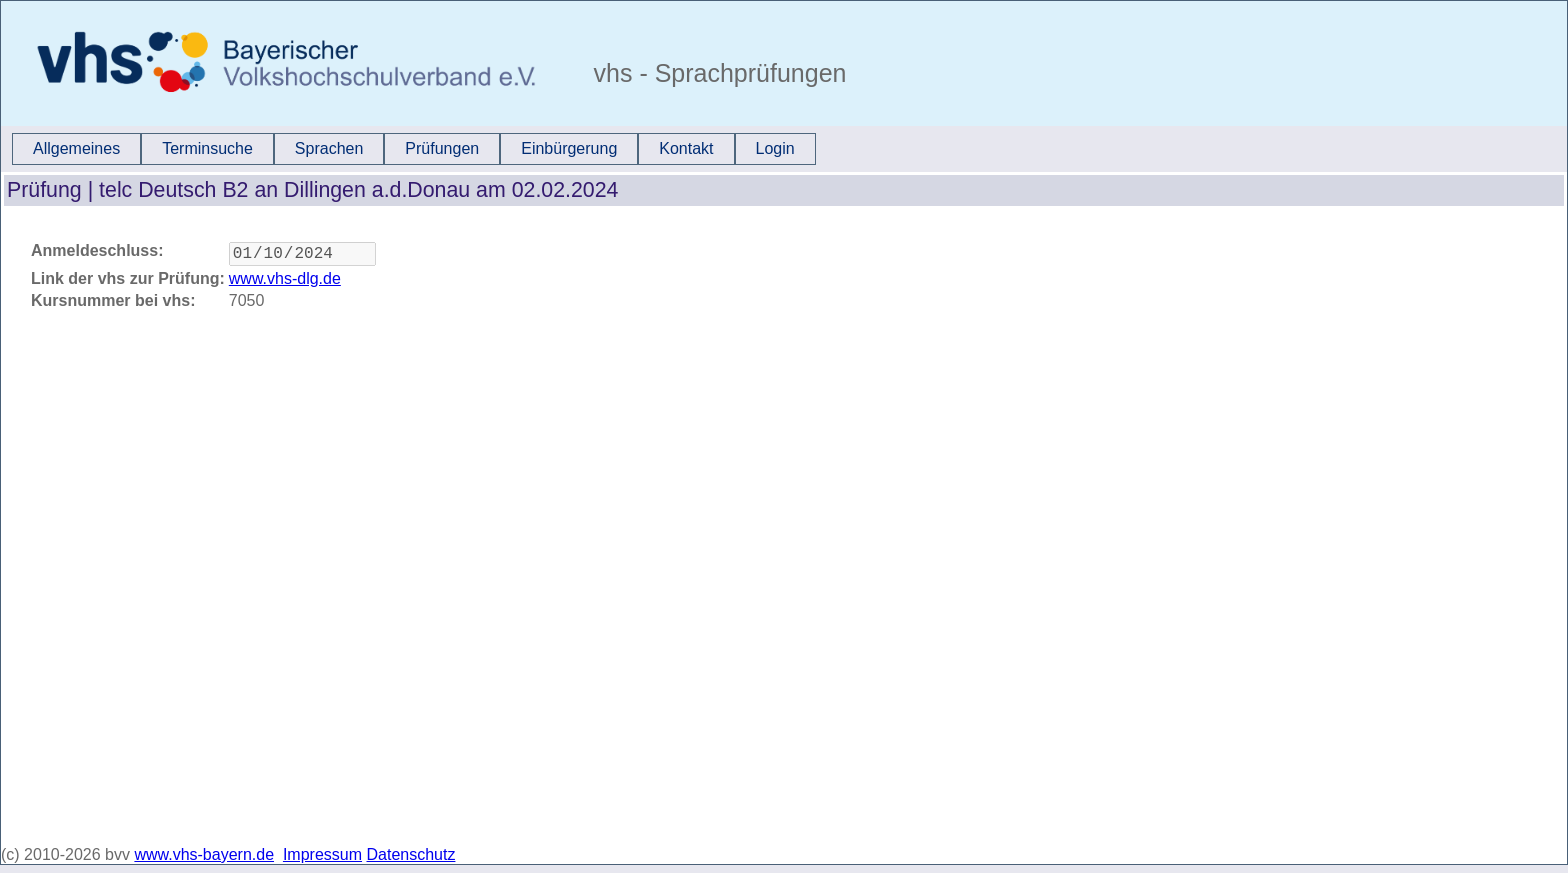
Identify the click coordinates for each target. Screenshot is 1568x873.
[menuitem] (76, 149)
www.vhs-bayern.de (204, 854)
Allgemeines (76, 148)
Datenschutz (411, 854)
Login (775, 148)
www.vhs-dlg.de (285, 282)
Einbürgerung (569, 148)
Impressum (322, 854)
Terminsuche (207, 148)
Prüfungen (442, 148)
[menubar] (414, 149)
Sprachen (329, 148)
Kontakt (686, 148)
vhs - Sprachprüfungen (717, 73)
